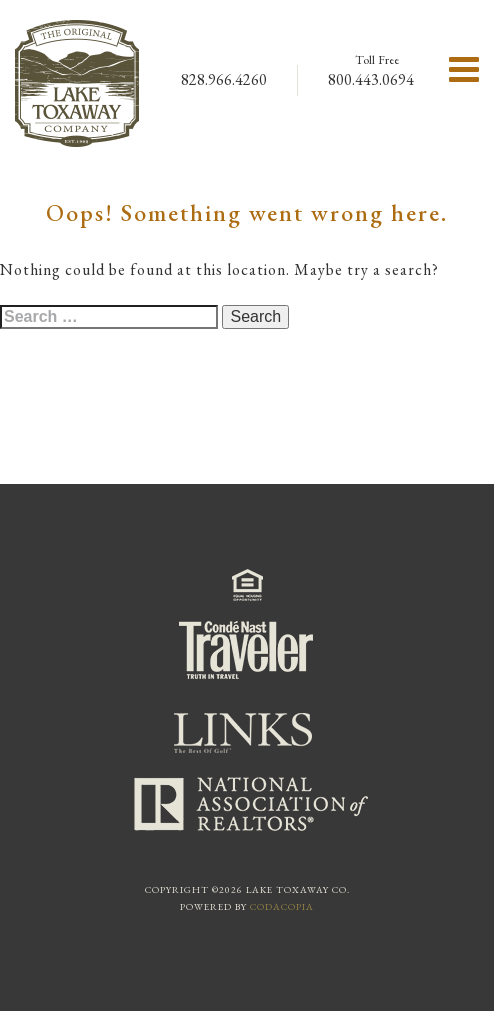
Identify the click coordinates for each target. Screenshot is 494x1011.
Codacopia (282, 906)
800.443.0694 (371, 79)
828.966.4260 (224, 79)
